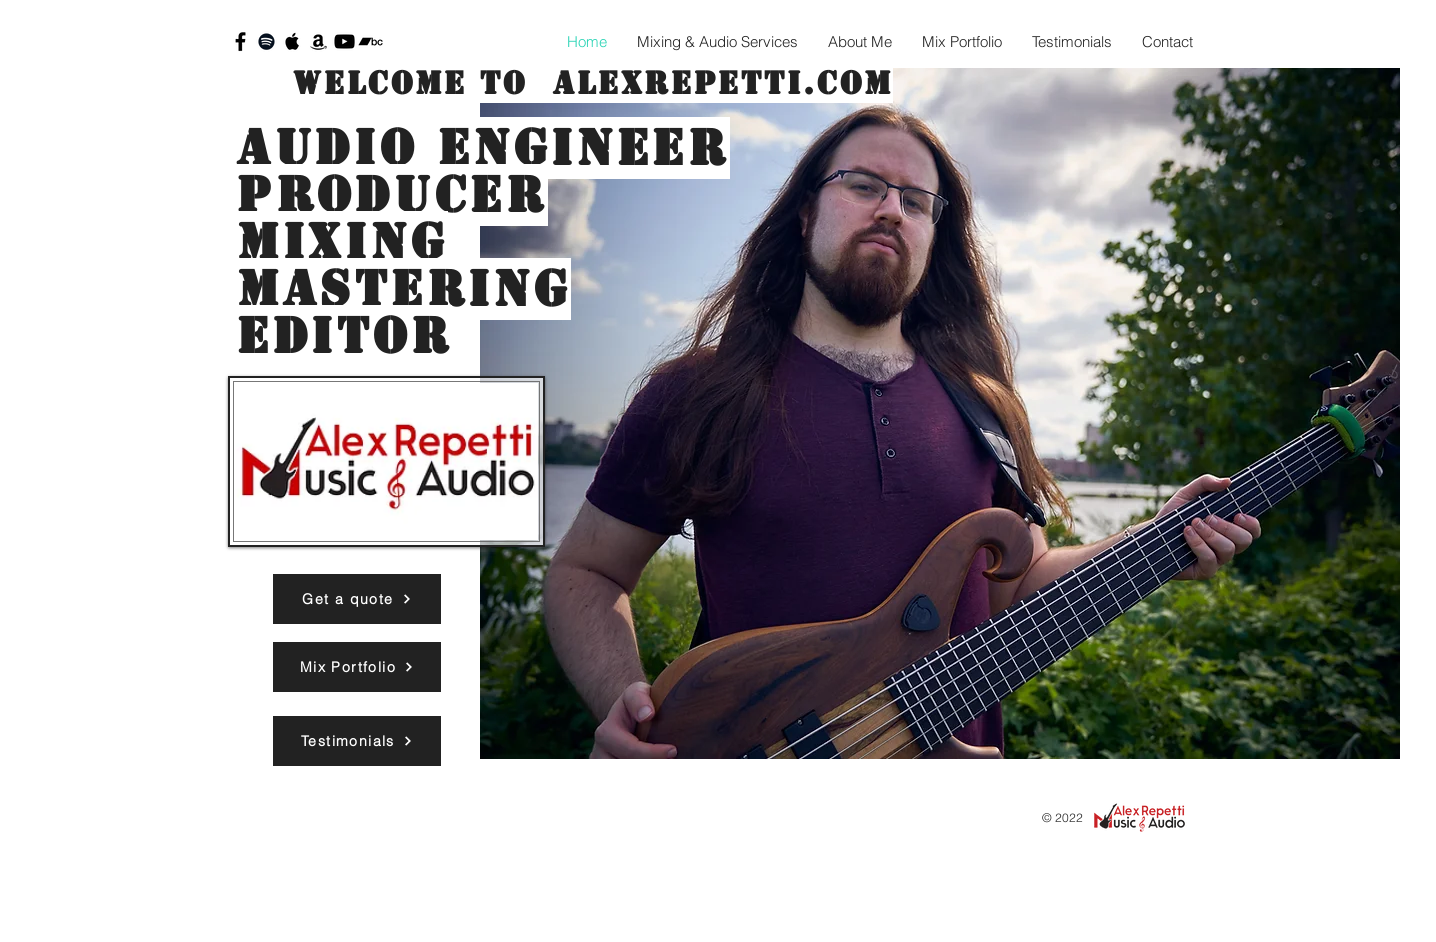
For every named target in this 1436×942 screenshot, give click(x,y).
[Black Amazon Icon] (318, 41)
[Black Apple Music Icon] (292, 41)
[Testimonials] (357, 741)
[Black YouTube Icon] (344, 41)
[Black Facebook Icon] (240, 41)
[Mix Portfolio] (357, 667)
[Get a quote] (357, 599)
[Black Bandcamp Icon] (370, 41)
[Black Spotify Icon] (266, 41)
